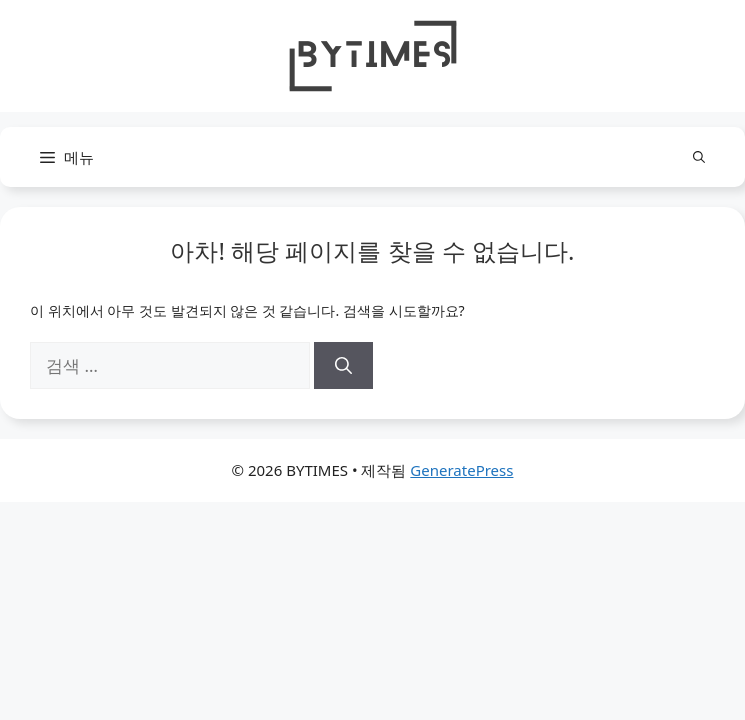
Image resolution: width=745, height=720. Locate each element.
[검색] (343, 366)
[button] (699, 157)
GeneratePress (461, 470)
